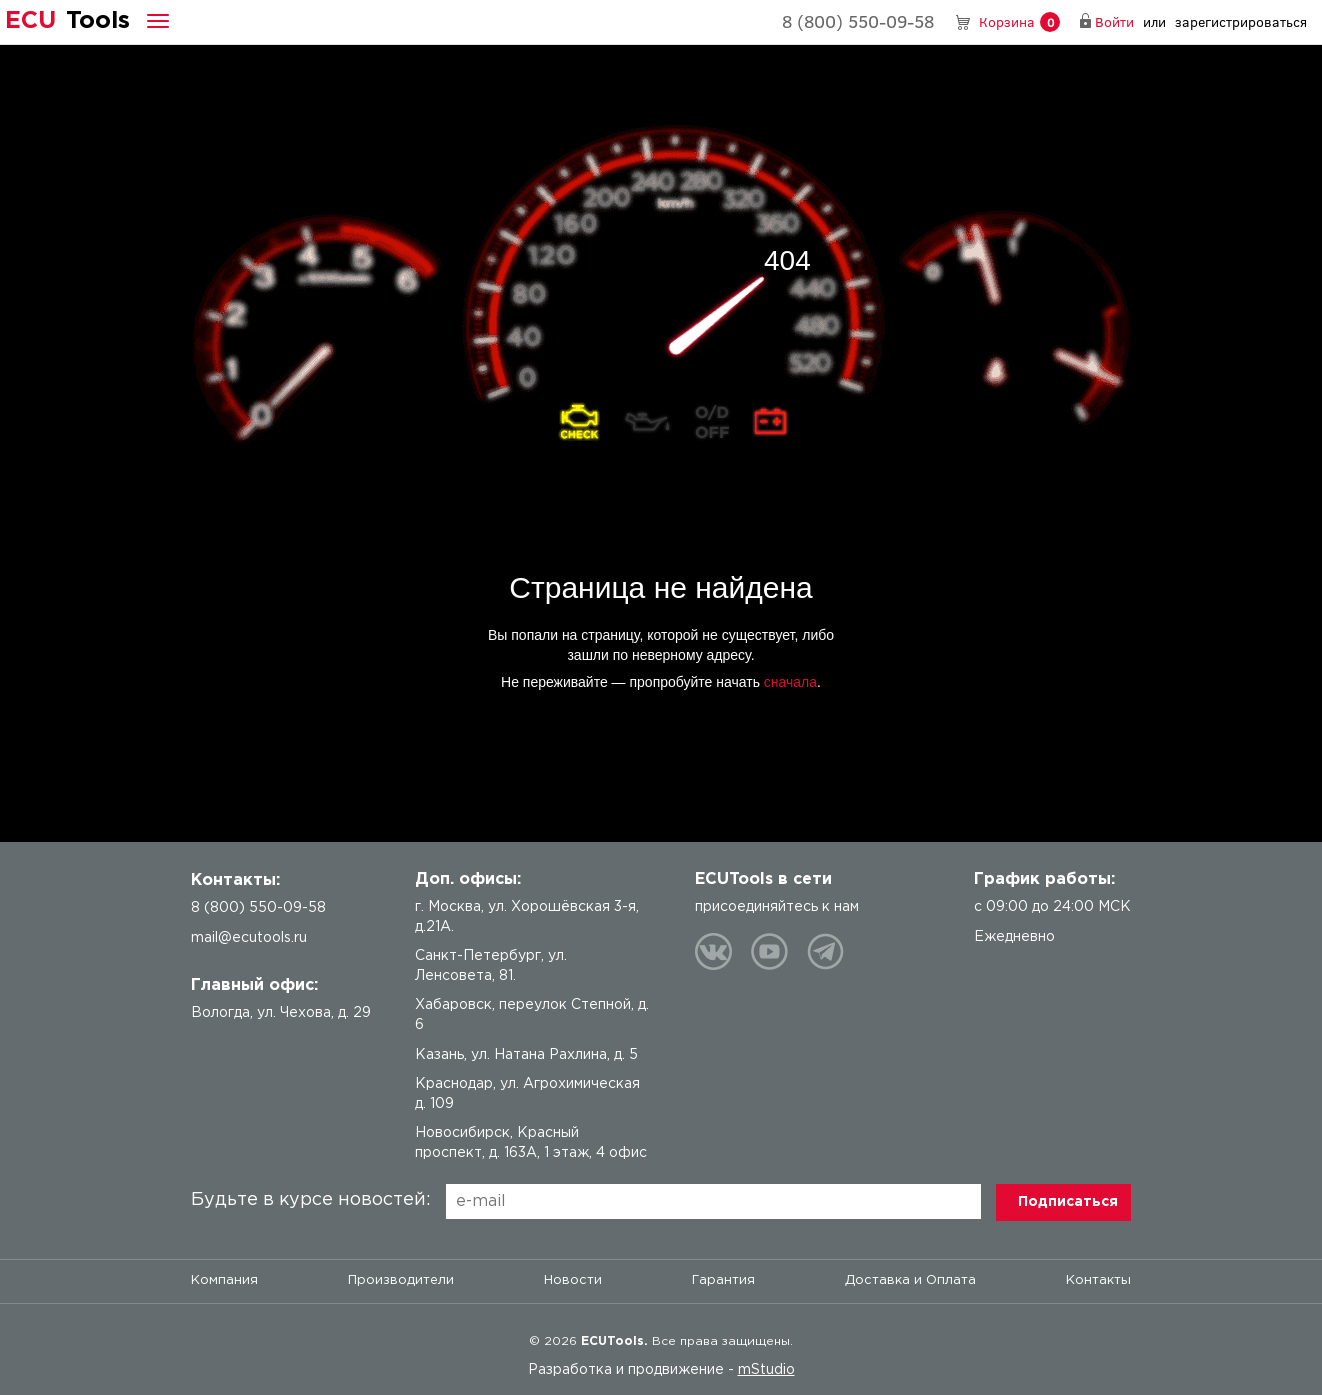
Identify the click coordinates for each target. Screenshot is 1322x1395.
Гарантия (723, 1280)
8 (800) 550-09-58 (858, 21)
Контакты (1098, 1280)
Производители (401, 1280)
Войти (1114, 21)
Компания (224, 1280)
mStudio (766, 1370)
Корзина (1019, 22)
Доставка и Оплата (910, 1280)
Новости (573, 1280)
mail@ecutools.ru (249, 938)
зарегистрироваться (1241, 21)
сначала (790, 682)
